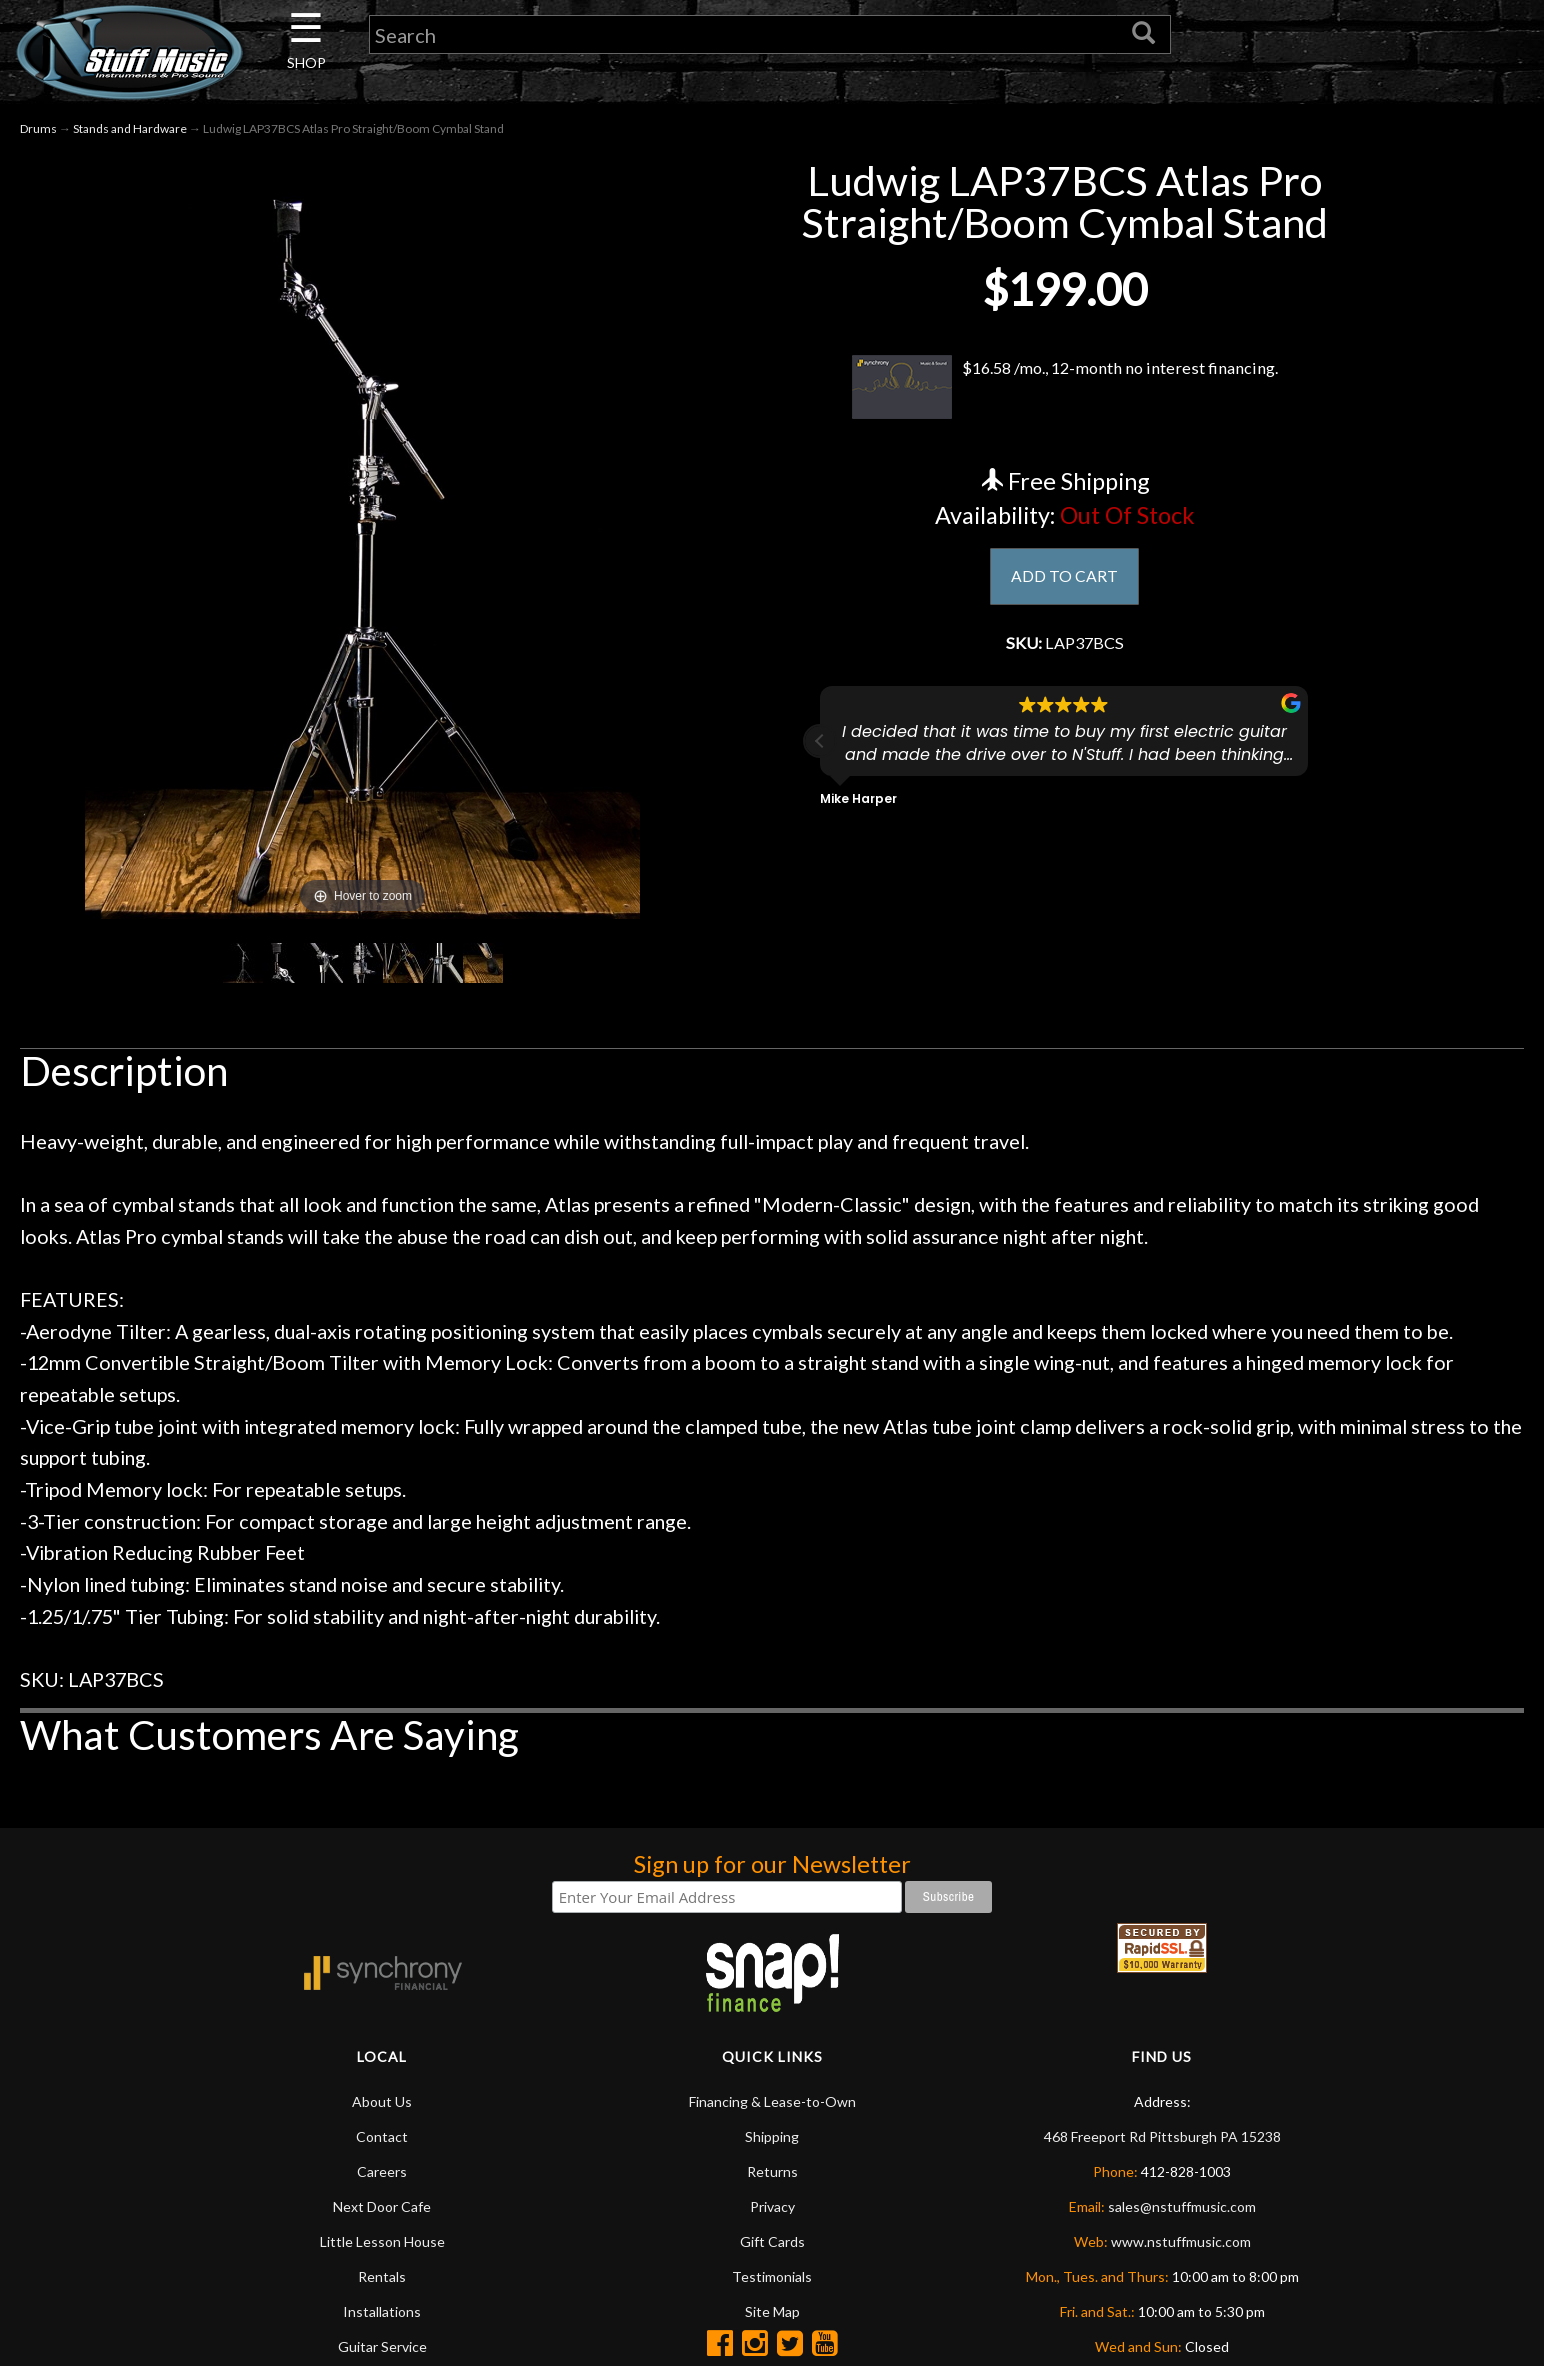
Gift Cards (772, 2241)
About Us (382, 2101)
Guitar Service (382, 2346)
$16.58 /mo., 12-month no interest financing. (1064, 387)
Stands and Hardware (130, 128)
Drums (38, 128)
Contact (382, 2136)
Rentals (382, 2276)
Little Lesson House (382, 2241)
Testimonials (772, 2276)
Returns (772, 2171)
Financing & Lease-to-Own (772, 2101)
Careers (382, 2171)
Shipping (772, 2136)
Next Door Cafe (382, 2206)
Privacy (772, 2206)
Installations (382, 2311)
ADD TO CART (1064, 578)
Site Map (772, 2311)
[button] (820, 748)
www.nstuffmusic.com (1181, 2241)
